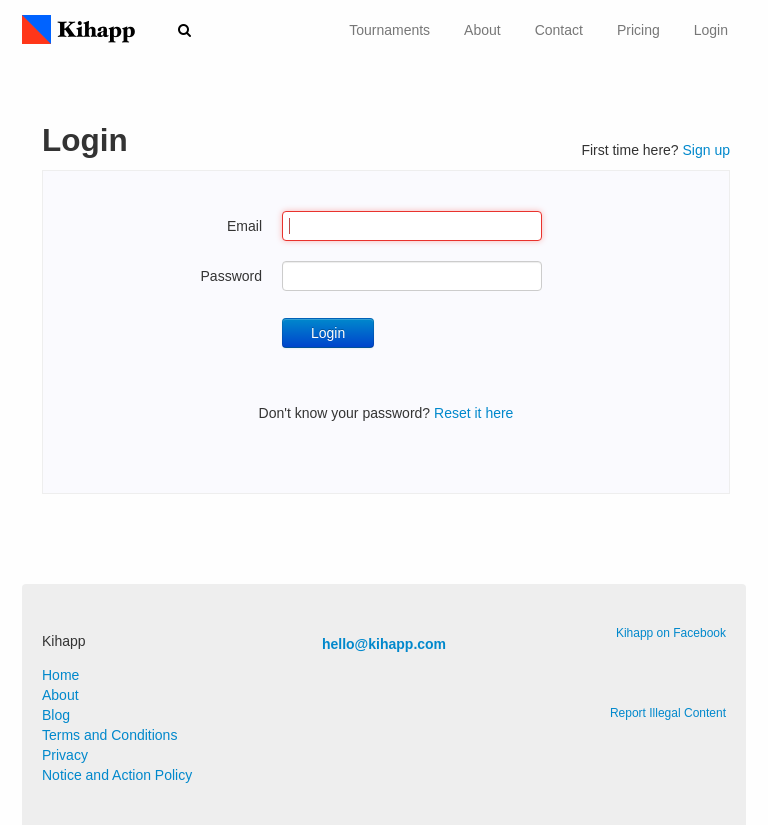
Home (60, 675)
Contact (559, 30)
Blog (56, 715)
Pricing (638, 30)
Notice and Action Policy (117, 775)
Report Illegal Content (668, 713)
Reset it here (473, 413)
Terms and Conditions (109, 735)
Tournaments (389, 30)
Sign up (706, 150)
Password (231, 276)
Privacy (65, 755)
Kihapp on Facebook (671, 633)
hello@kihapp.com (384, 644)
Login (711, 30)
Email (244, 226)
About (482, 30)
